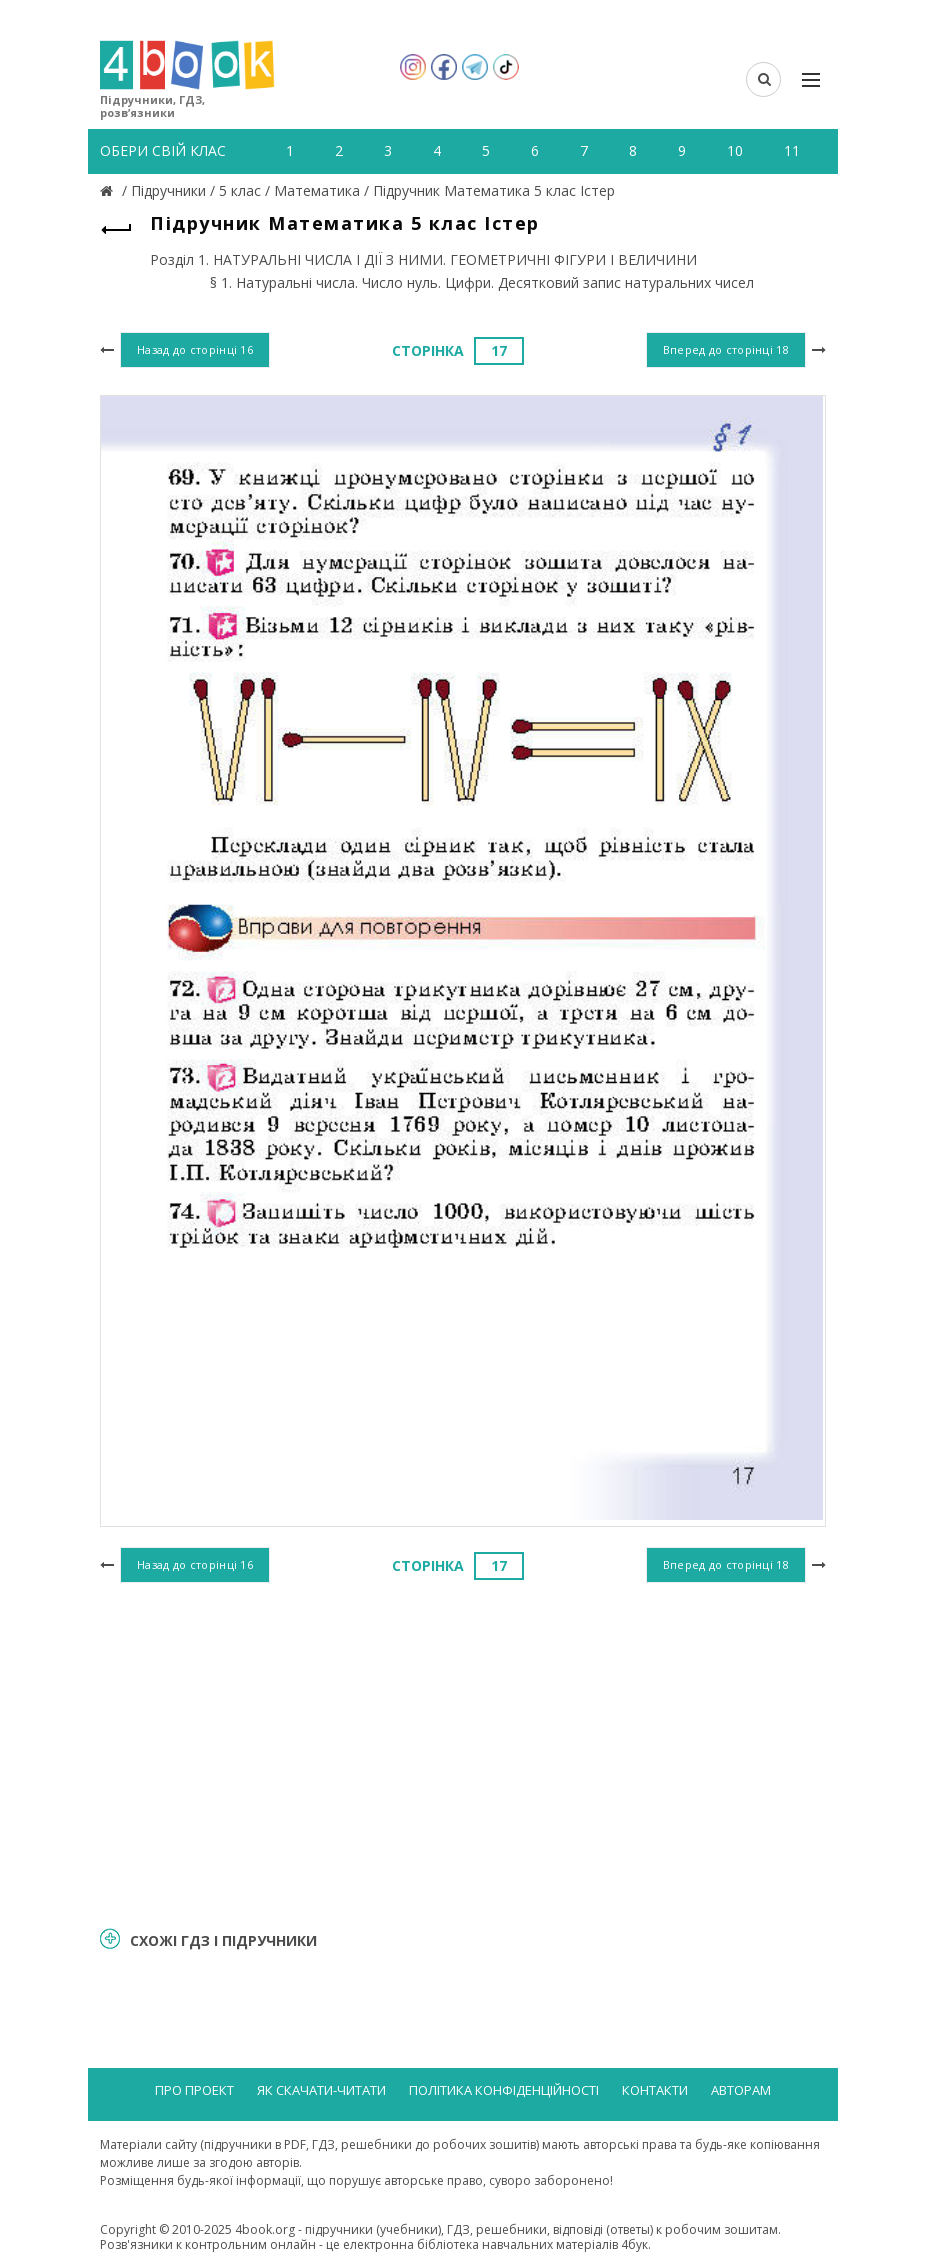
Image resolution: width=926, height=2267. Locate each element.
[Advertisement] (463, 1751)
